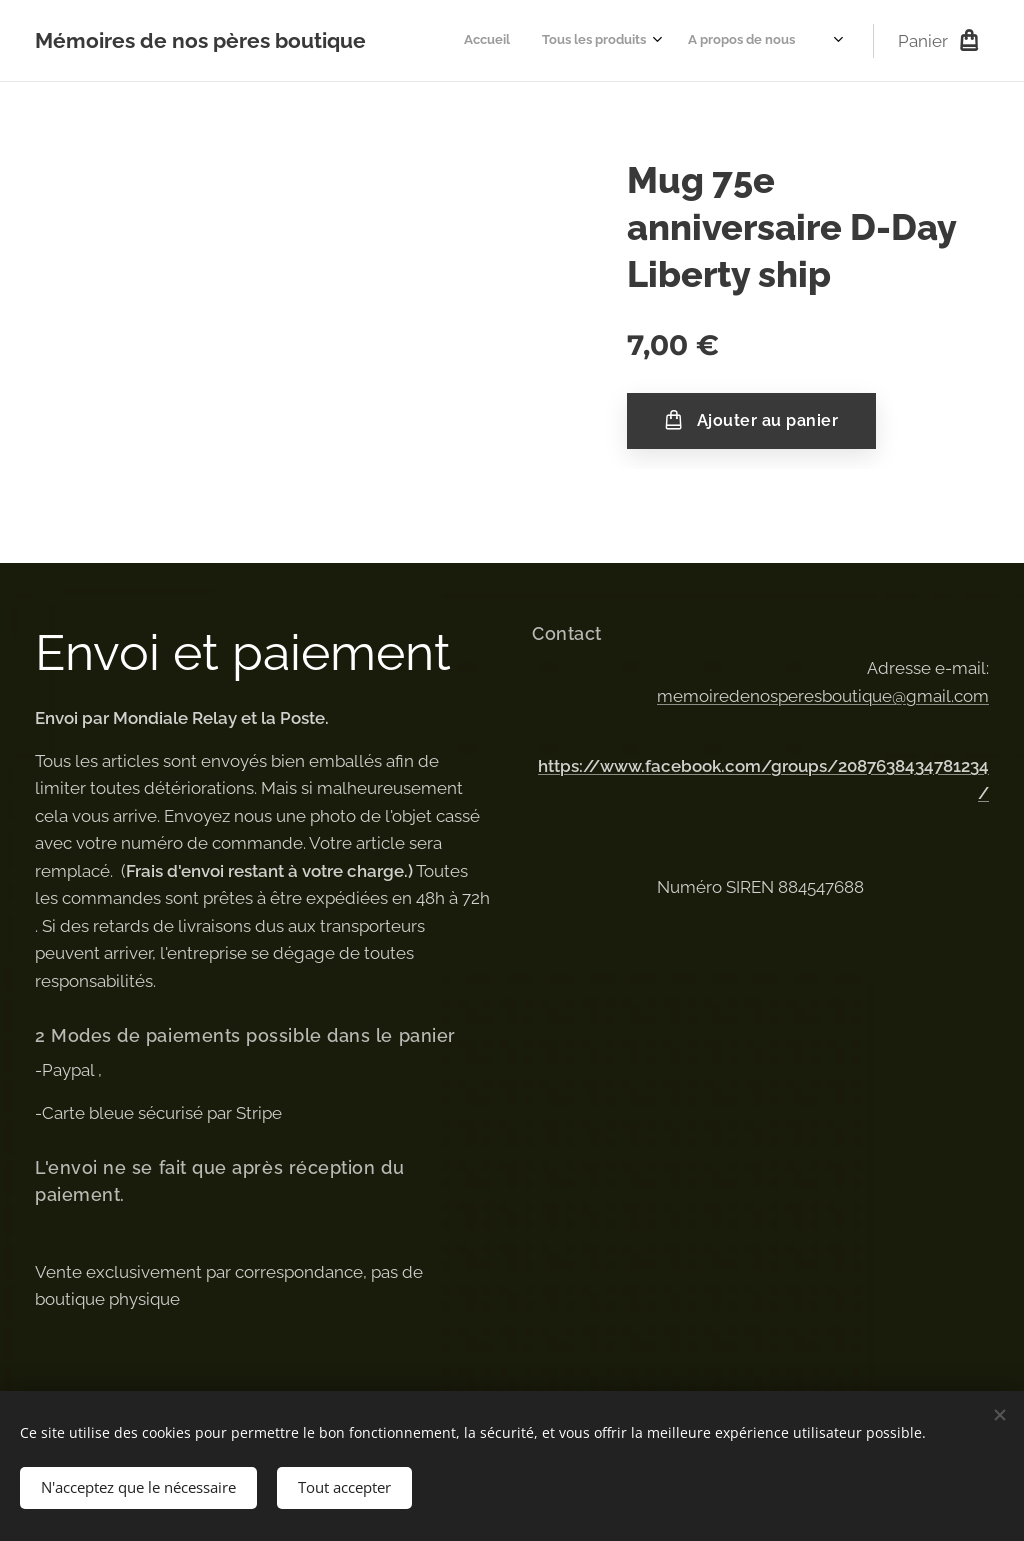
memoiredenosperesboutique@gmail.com (823, 695)
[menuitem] (704, 41)
